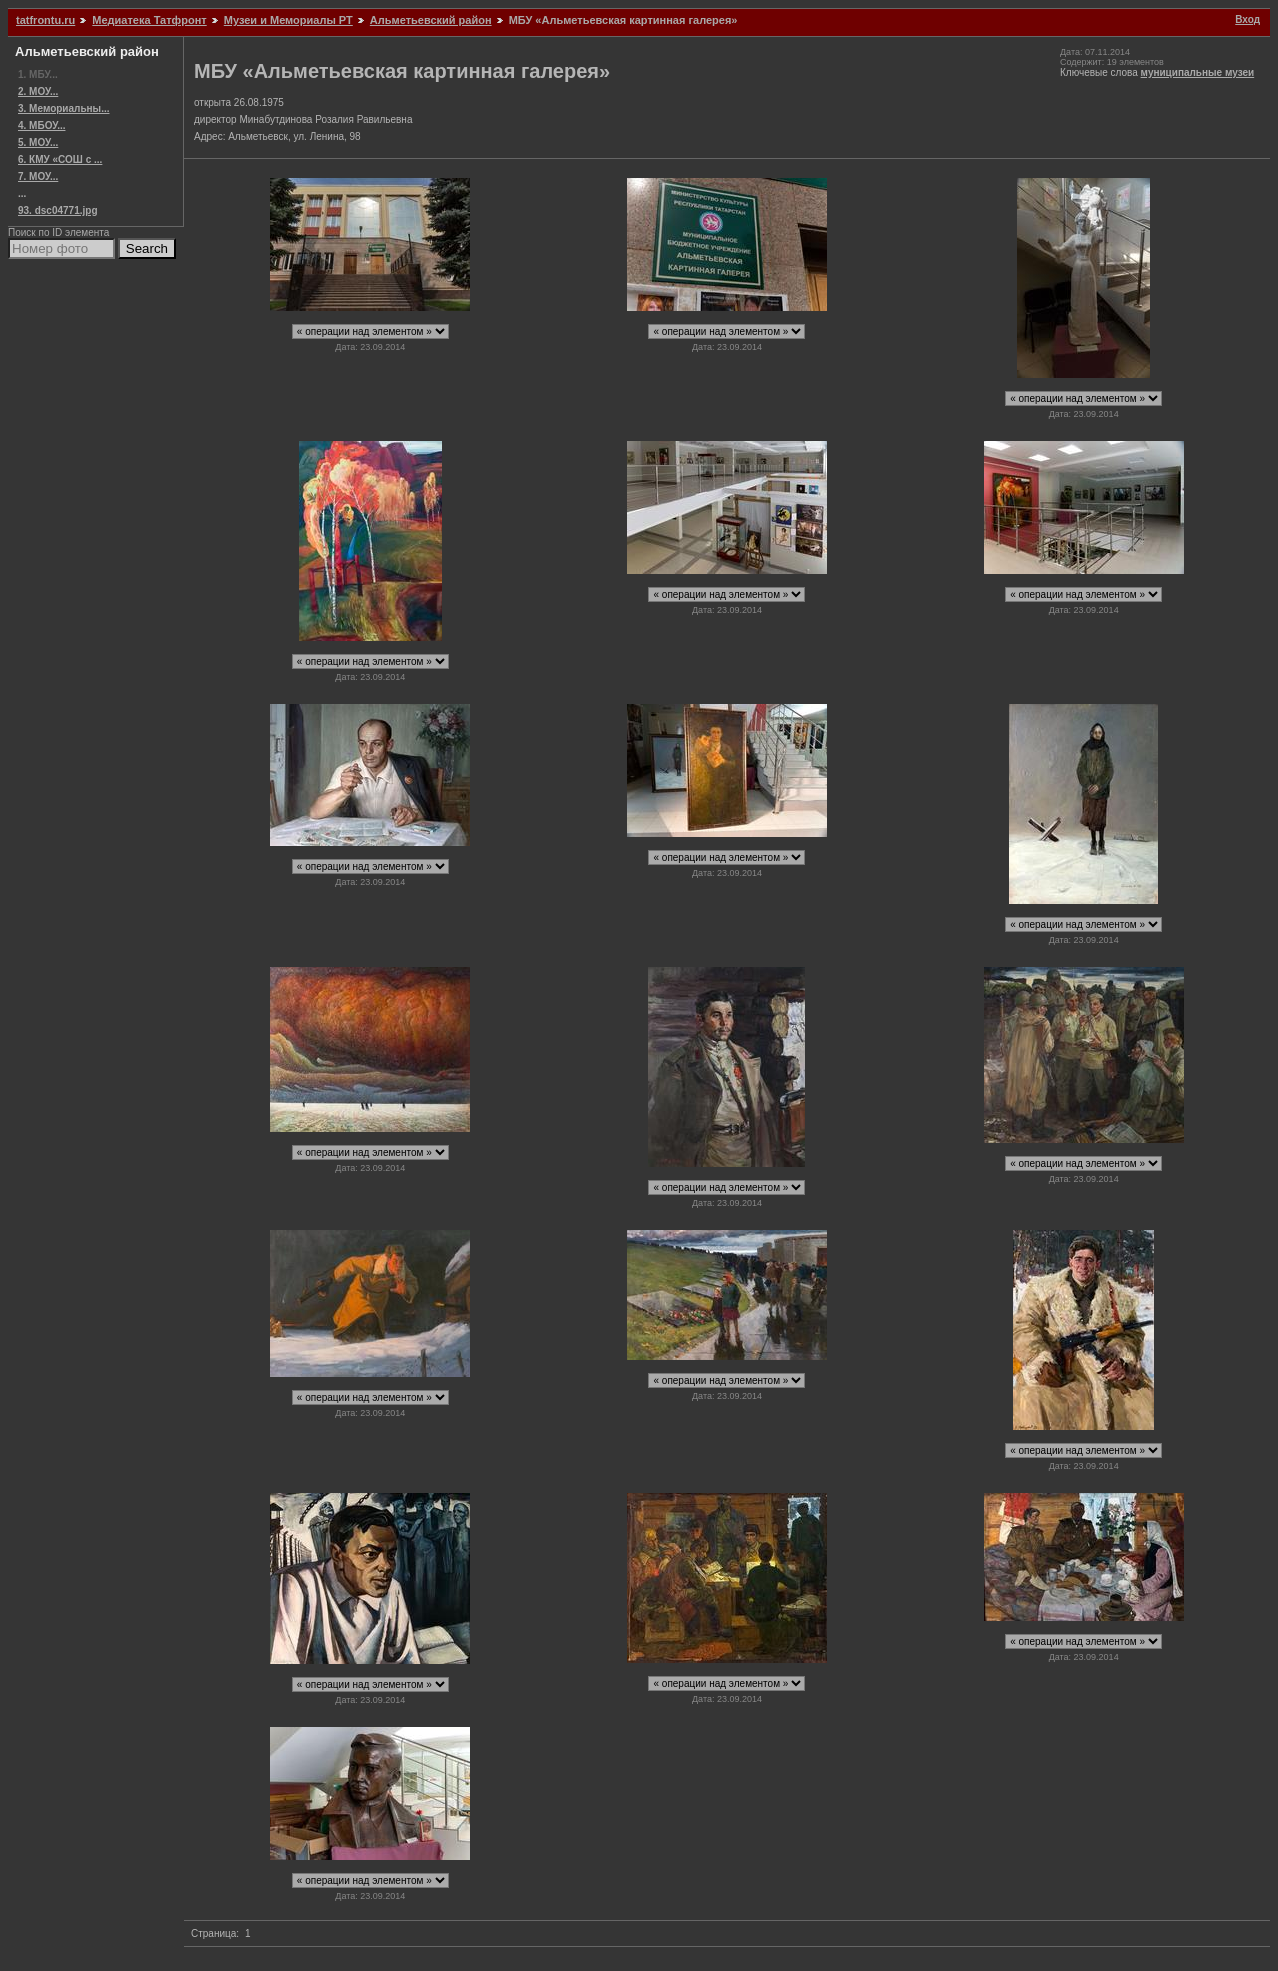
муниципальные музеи (1198, 72)
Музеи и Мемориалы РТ (288, 20)
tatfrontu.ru (45, 20)
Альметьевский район (431, 20)
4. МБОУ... (41, 125)
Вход (1247, 19)
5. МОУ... (38, 142)
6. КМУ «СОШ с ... (60, 159)
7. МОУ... (38, 176)
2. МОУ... (38, 91)
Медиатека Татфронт (149, 20)
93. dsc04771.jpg (58, 210)
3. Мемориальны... (63, 108)
